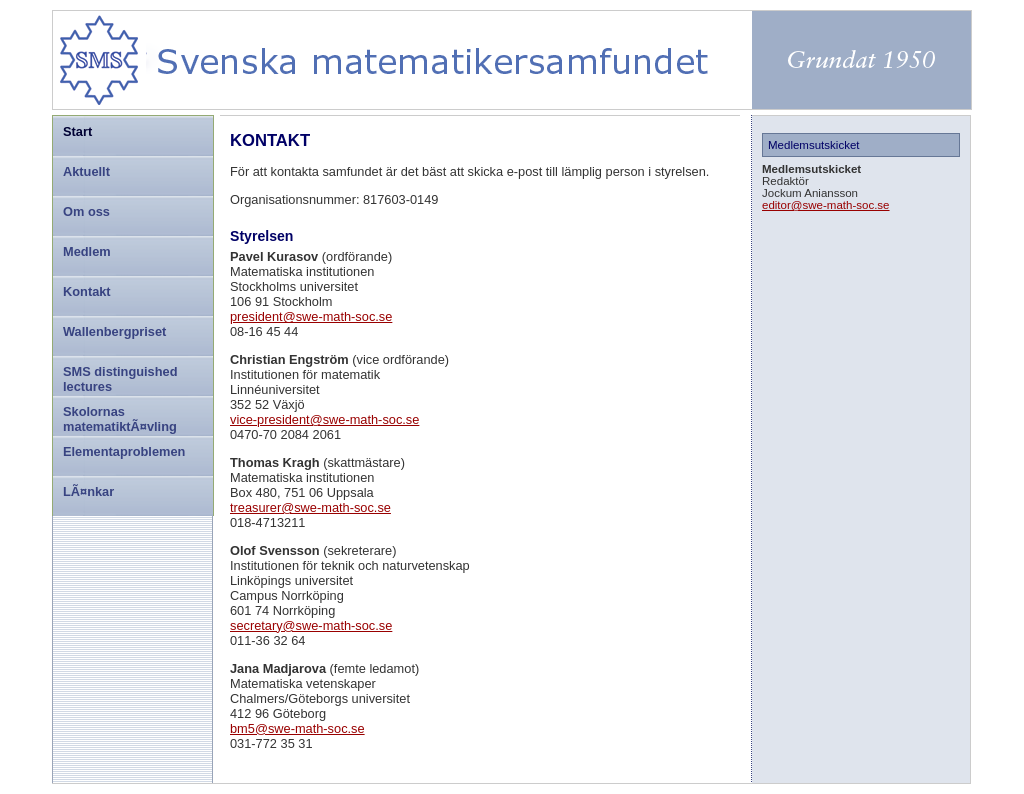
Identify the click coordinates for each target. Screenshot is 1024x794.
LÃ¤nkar (88, 491)
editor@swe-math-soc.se (826, 205)
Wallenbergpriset (114, 331)
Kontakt (87, 291)
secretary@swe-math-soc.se (311, 625)
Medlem (87, 251)
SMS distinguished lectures (120, 379)
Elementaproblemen (124, 451)
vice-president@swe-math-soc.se (324, 419)
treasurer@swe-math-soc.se (310, 507)
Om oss (86, 211)
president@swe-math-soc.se (311, 316)
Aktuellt (86, 171)
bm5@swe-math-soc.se (297, 728)
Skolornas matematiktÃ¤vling (120, 419)
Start (77, 131)
